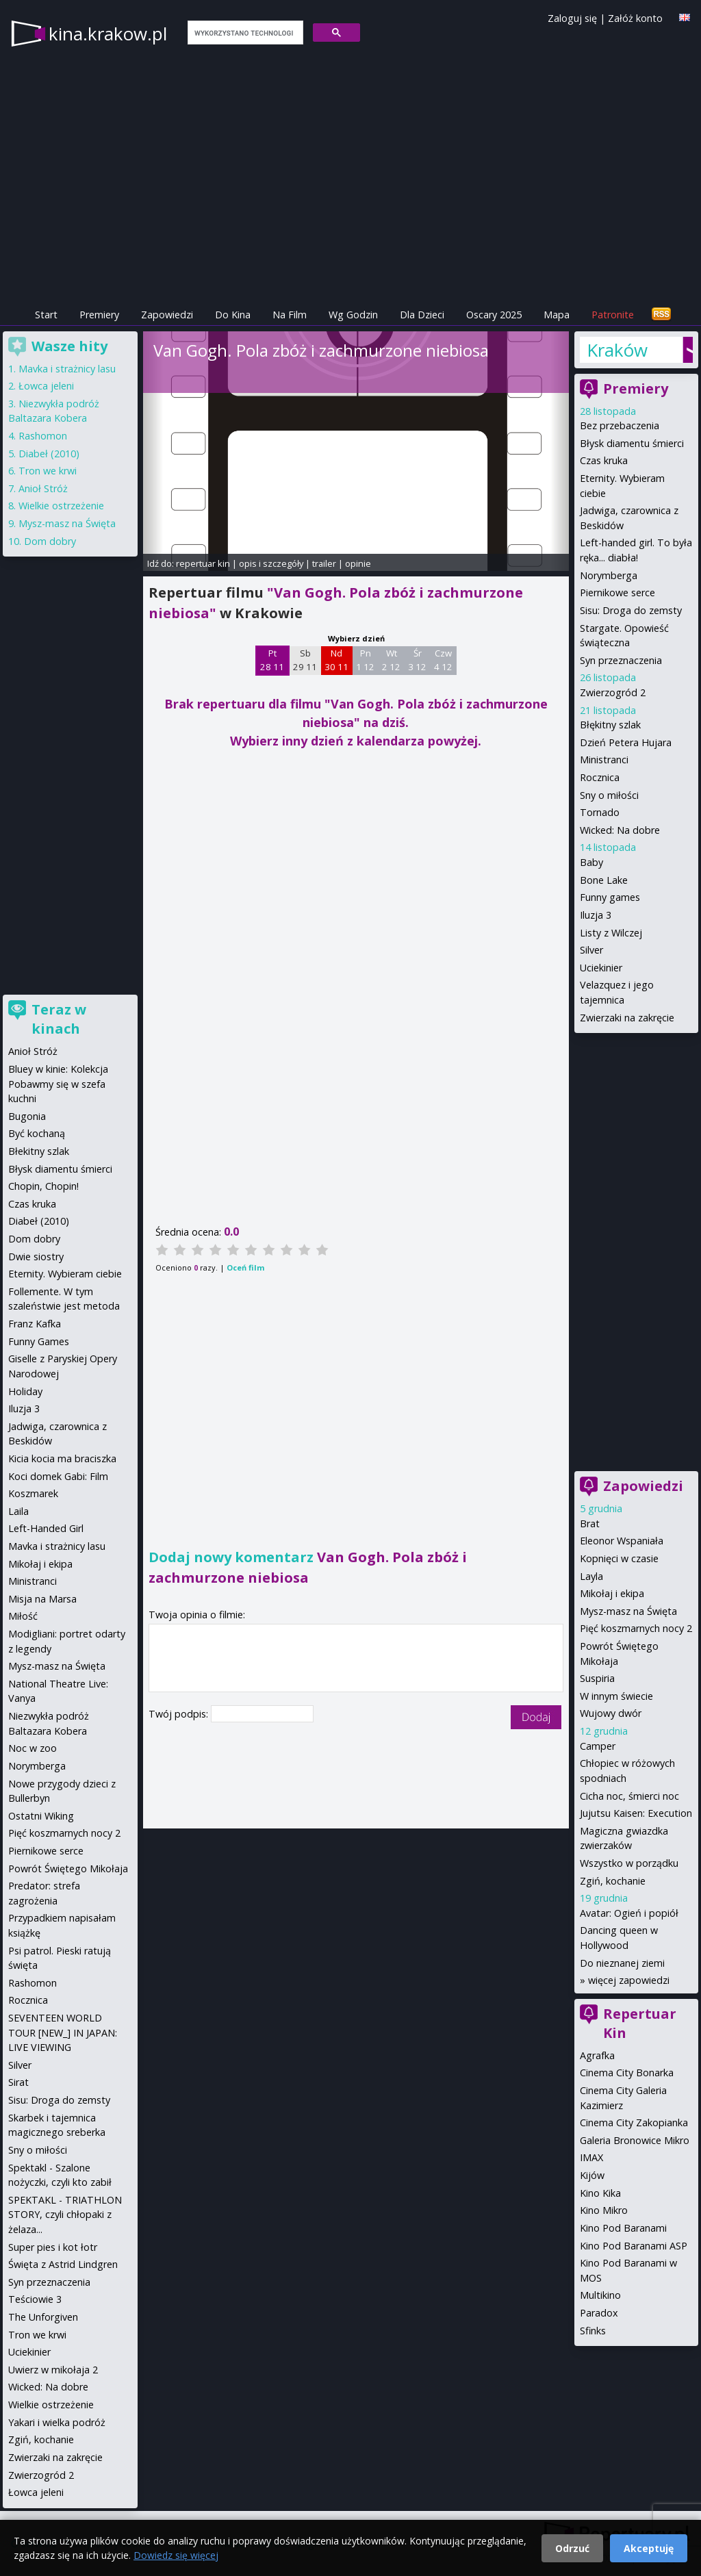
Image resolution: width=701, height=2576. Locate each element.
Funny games (610, 897)
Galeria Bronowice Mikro (634, 2140)
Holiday (25, 1391)
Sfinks (593, 2330)
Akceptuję (649, 2548)
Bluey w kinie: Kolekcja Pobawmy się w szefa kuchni (58, 1083)
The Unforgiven (43, 2316)
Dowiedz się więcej (175, 2555)
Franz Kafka (34, 1323)
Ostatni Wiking (41, 1815)
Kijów (592, 2175)
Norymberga (608, 575)
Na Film (289, 314)
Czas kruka (604, 460)
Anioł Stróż (43, 488)
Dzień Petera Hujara (626, 742)
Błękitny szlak (610, 724)
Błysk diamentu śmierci (632, 443)
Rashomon (42, 435)
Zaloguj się (572, 18)
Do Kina (233, 314)
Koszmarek (33, 1493)
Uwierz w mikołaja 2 (53, 2369)
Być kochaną (36, 1133)
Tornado (600, 812)
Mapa (557, 314)
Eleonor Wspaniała (621, 1540)
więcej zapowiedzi (629, 1980)
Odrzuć (572, 2548)
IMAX (591, 2157)
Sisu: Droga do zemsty (631, 610)
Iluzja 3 (595, 914)
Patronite (612, 314)
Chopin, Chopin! (43, 1186)
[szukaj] (244, 33)
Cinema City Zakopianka (634, 2122)
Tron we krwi (47, 470)
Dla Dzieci (422, 314)
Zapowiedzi (167, 314)
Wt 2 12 (391, 660)
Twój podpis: (180, 1713)
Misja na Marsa (42, 1598)
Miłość (23, 1615)
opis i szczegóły (271, 563)
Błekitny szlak (38, 1151)
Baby (591, 862)
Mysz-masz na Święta (628, 1611)
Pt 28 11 (272, 660)
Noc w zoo (32, 1748)
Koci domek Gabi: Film (58, 1476)
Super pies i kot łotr (52, 2247)
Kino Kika (600, 2192)
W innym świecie (616, 1696)
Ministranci (604, 759)
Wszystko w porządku (629, 1863)
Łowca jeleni (46, 385)
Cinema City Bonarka (627, 2072)
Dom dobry (50, 541)
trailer (324, 563)
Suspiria (597, 1678)
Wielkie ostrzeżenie (61, 505)
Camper (597, 1745)
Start (46, 314)
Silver (591, 949)
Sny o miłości (609, 795)
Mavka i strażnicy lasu (67, 368)
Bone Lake (604, 880)
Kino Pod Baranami (623, 2227)
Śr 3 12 (417, 660)
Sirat (18, 2082)
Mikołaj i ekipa (612, 1593)
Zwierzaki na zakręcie (627, 1017)
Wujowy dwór (610, 1713)
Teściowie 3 (35, 2299)
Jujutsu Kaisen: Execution (636, 1813)
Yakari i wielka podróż (56, 2422)
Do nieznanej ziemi (622, 1962)
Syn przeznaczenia (621, 660)
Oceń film (245, 1267)
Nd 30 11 (336, 660)
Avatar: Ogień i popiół (629, 1913)
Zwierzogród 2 (613, 692)
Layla (591, 1576)
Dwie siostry (36, 1256)
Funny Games (38, 1341)
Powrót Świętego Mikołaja (68, 1868)
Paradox (599, 2312)
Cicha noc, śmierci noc (629, 1795)
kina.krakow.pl (108, 33)
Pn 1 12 (365, 660)
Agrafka (597, 2055)
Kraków (617, 349)
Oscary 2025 (494, 314)
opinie (358, 563)
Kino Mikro (604, 2210)
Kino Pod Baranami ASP (633, 2245)
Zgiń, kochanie (613, 1880)
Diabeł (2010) (48, 453)
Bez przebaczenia (619, 425)
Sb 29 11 (305, 660)
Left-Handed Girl (46, 1528)
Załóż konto (635, 18)
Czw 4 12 (443, 660)
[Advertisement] (105, 767)
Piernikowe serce (617, 592)
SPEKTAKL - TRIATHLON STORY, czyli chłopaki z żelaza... (65, 2214)
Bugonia (27, 1116)
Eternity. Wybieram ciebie (65, 1273)
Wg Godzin (353, 314)
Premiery (99, 314)
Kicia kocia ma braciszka (62, 1458)
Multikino (600, 2294)
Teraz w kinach (58, 1019)
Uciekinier (601, 967)
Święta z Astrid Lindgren (63, 2264)
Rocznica (600, 777)
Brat (590, 1523)
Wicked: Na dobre (620, 830)
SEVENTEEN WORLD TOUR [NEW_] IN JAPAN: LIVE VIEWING (62, 2032)
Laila (18, 1511)
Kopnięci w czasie (619, 1558)
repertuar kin (203, 563)
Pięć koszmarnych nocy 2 (636, 1628)
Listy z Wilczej (611, 932)
